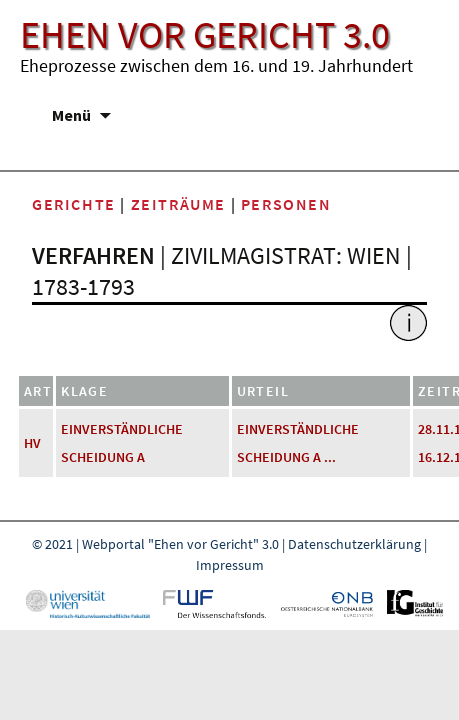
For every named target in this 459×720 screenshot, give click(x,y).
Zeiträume (178, 204)
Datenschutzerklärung (354, 544)
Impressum (230, 565)
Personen (286, 204)
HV (32, 443)
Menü (71, 115)
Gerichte (74, 204)
